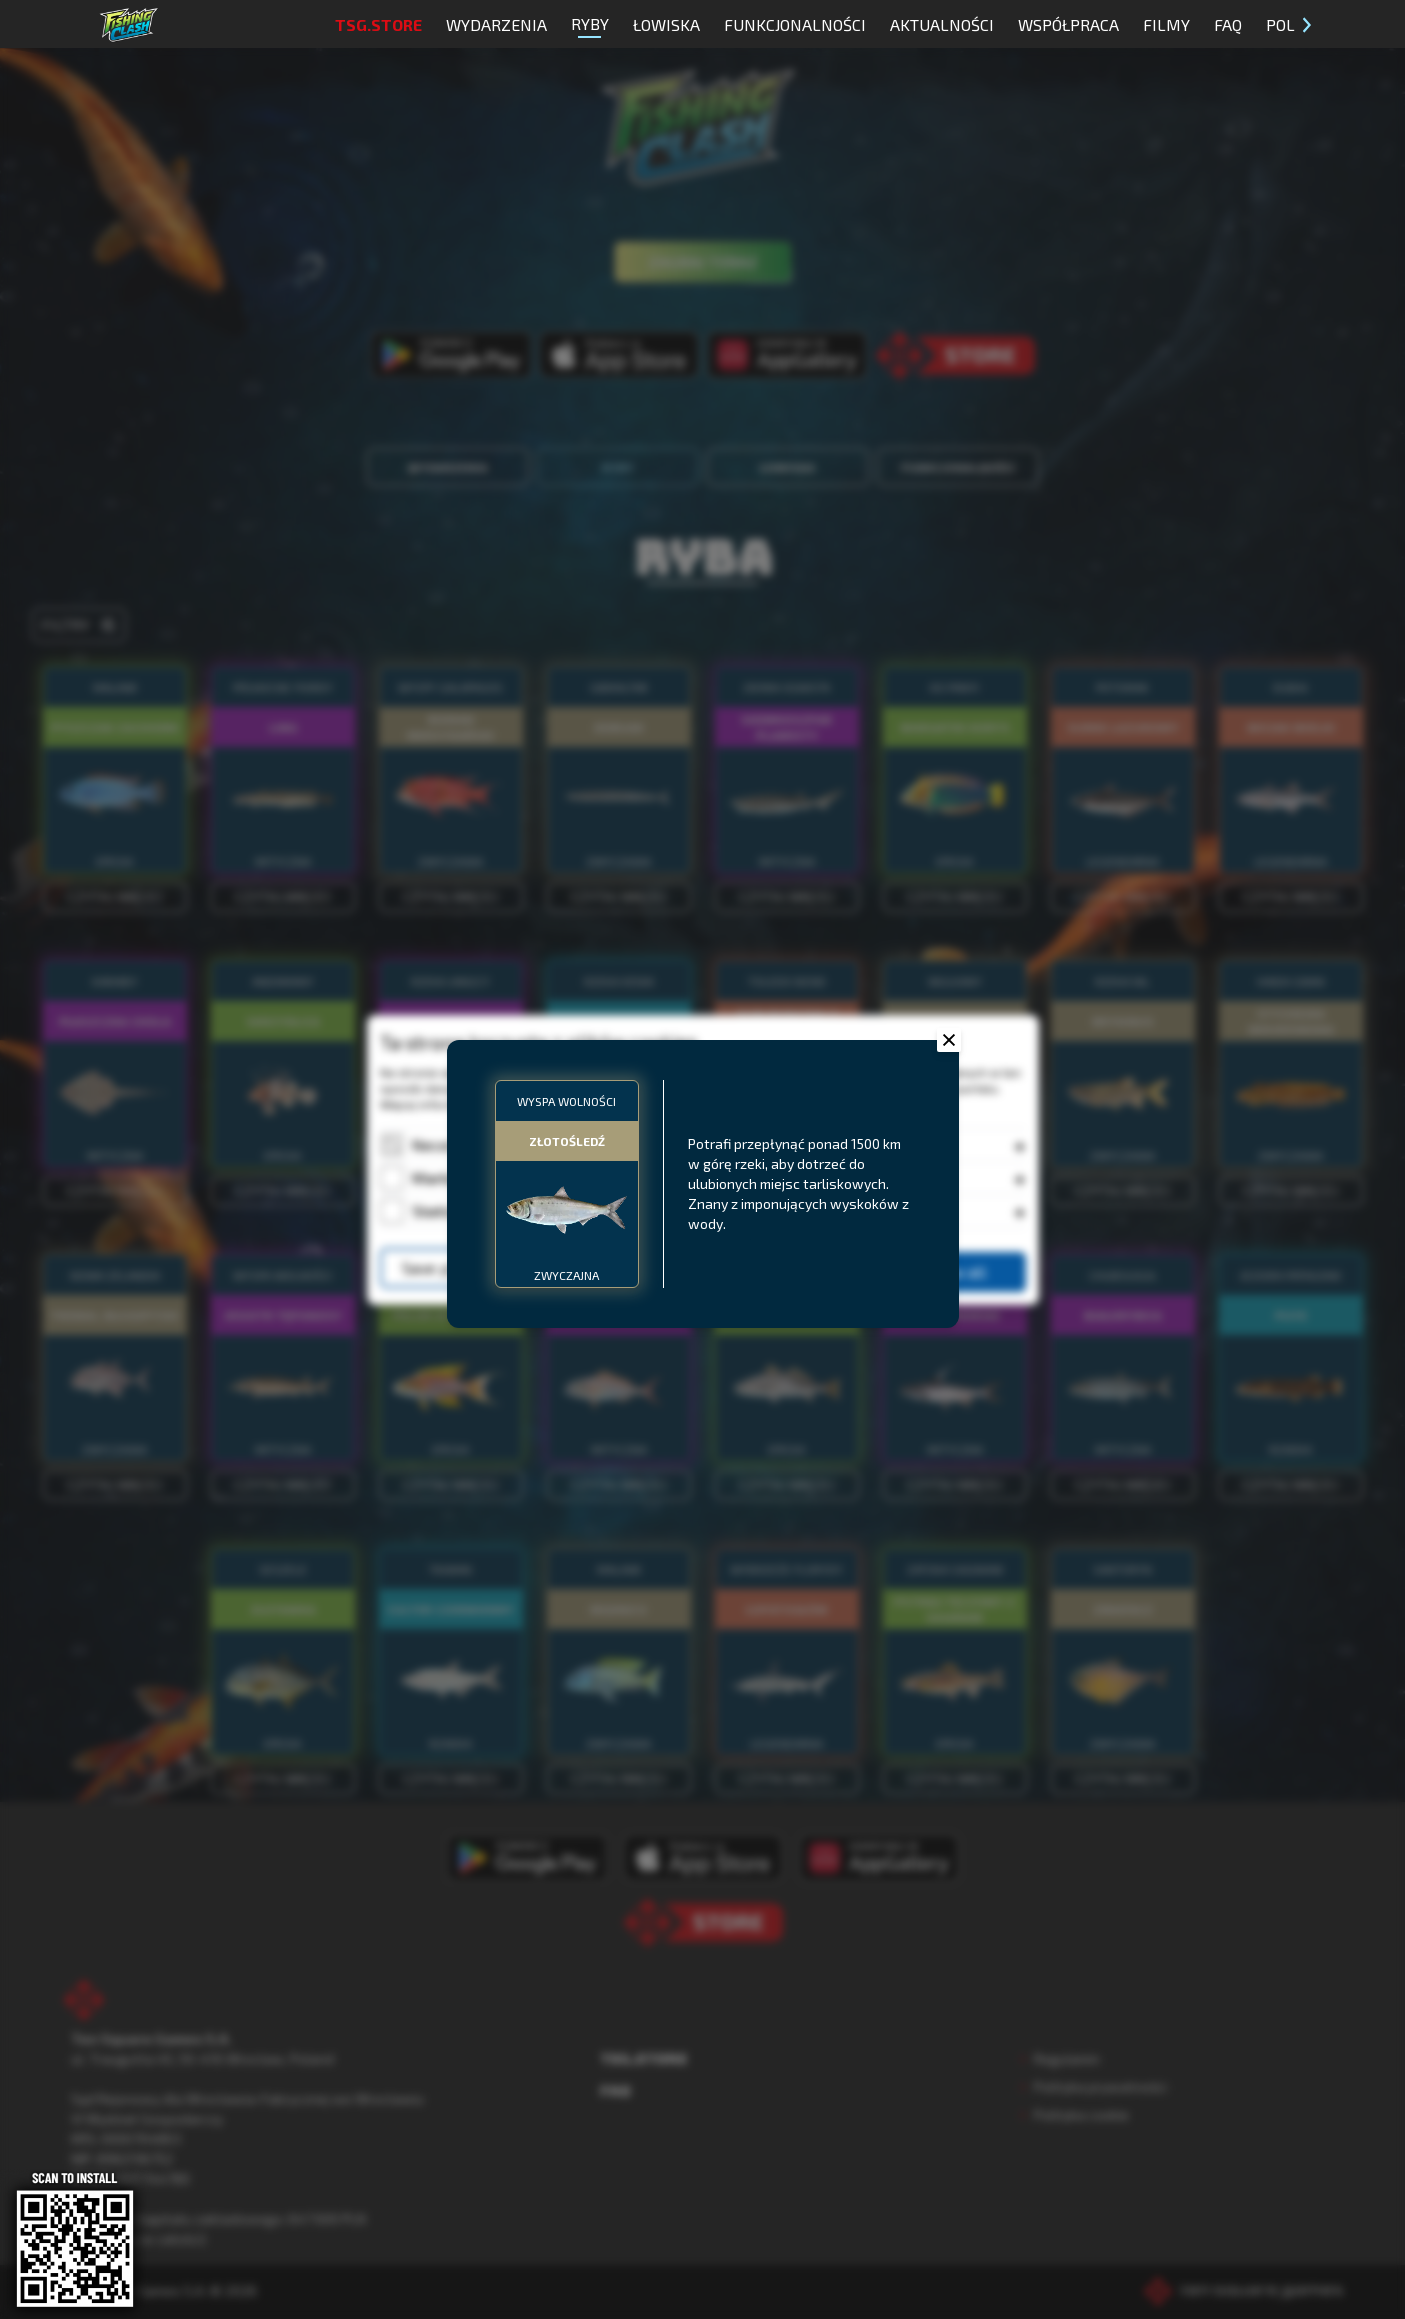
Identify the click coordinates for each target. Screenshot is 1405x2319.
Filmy (1166, 24)
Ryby (590, 26)
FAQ (1228, 24)
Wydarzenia (496, 24)
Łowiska (666, 24)
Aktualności (942, 24)
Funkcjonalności (795, 24)
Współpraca (1068, 24)
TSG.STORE (378, 24)
